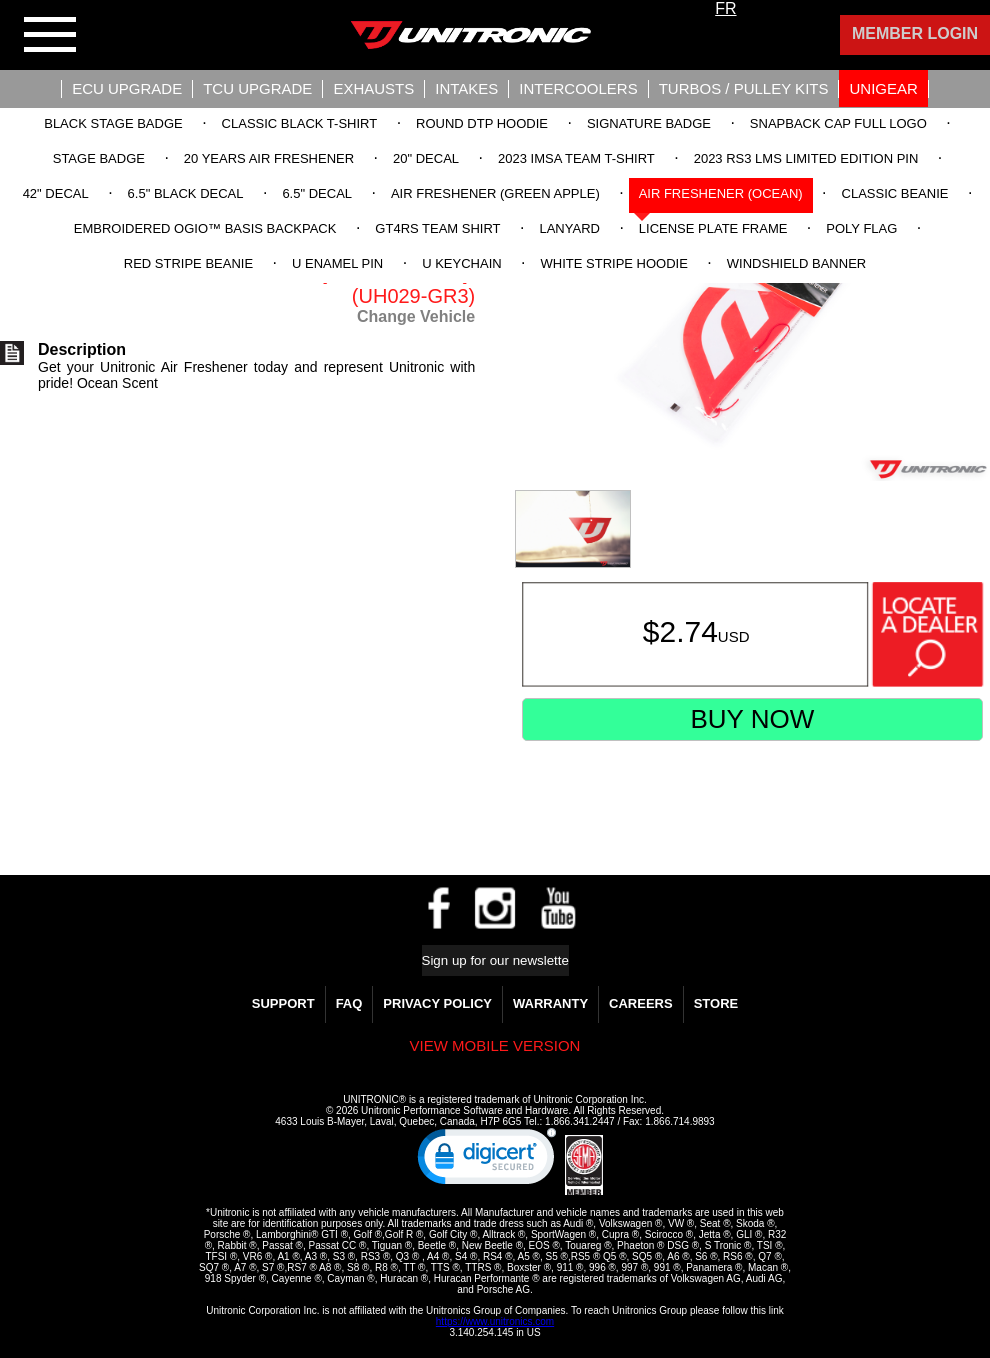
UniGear (883, 88)
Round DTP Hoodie (482, 123)
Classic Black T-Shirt (300, 123)
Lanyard (569, 228)
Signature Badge (649, 123)
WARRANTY (550, 1003)
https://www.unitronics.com (495, 1321)
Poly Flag (861, 228)
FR (725, 8)
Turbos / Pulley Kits (744, 88)
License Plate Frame (713, 228)
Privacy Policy (437, 1003)
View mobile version (495, 1045)
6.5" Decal (317, 193)
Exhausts (373, 88)
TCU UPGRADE (257, 88)
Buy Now (752, 719)
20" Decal (426, 158)
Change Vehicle (416, 316)
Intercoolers (578, 88)
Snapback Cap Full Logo (838, 123)
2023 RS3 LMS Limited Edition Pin (806, 158)
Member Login (915, 33)
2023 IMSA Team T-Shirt (576, 158)
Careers (641, 1003)
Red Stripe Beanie (188, 263)
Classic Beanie (895, 193)
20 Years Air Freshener (269, 158)
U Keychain (461, 263)
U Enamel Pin (337, 263)
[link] (487, 1161)
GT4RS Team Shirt (437, 228)
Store (716, 1003)
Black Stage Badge (113, 123)
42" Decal (56, 193)
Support (283, 1003)
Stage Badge (99, 158)
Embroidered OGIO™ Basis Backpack (205, 228)
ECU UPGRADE (127, 88)
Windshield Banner (796, 263)
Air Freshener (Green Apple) (495, 193)
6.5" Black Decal (186, 193)
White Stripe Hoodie (614, 263)
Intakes (466, 88)
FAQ (349, 1003)
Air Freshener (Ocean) (721, 193)
